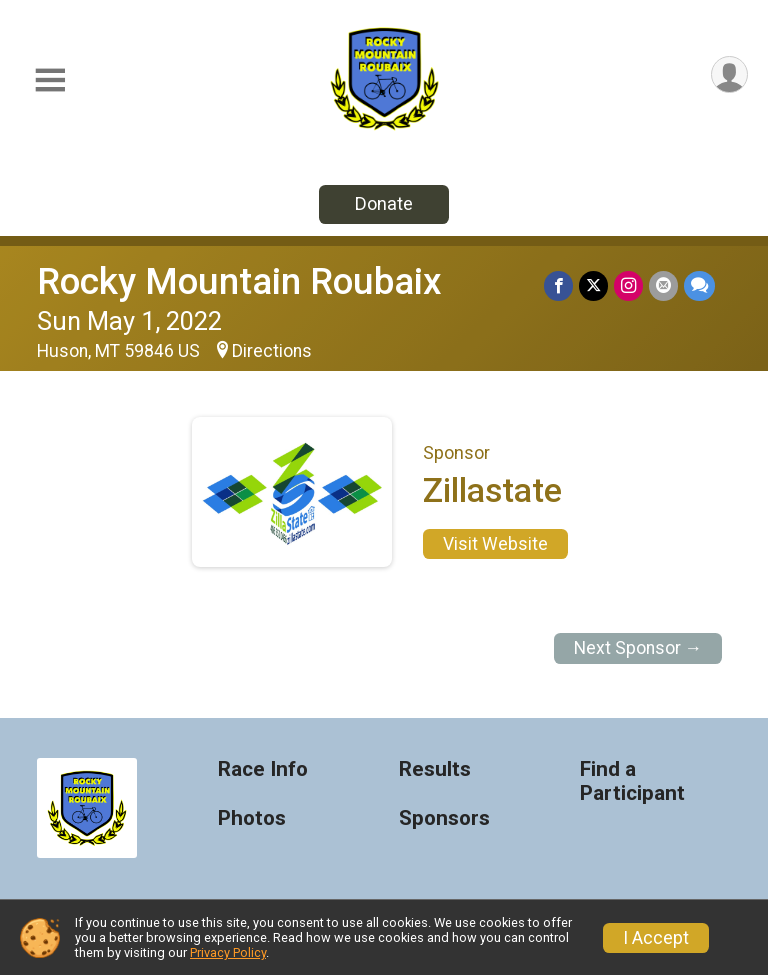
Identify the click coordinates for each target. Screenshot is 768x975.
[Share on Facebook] (558, 285)
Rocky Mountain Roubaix (239, 281)
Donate (384, 203)
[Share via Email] (663, 285)
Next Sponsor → (638, 648)
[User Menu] (729, 74)
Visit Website (495, 544)
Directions (272, 351)
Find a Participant (632, 781)
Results (435, 769)
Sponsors (444, 818)
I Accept (656, 938)
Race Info (263, 769)
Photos (252, 818)
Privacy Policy (228, 952)
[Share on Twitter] (593, 285)
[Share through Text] (699, 285)
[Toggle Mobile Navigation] (50, 80)
